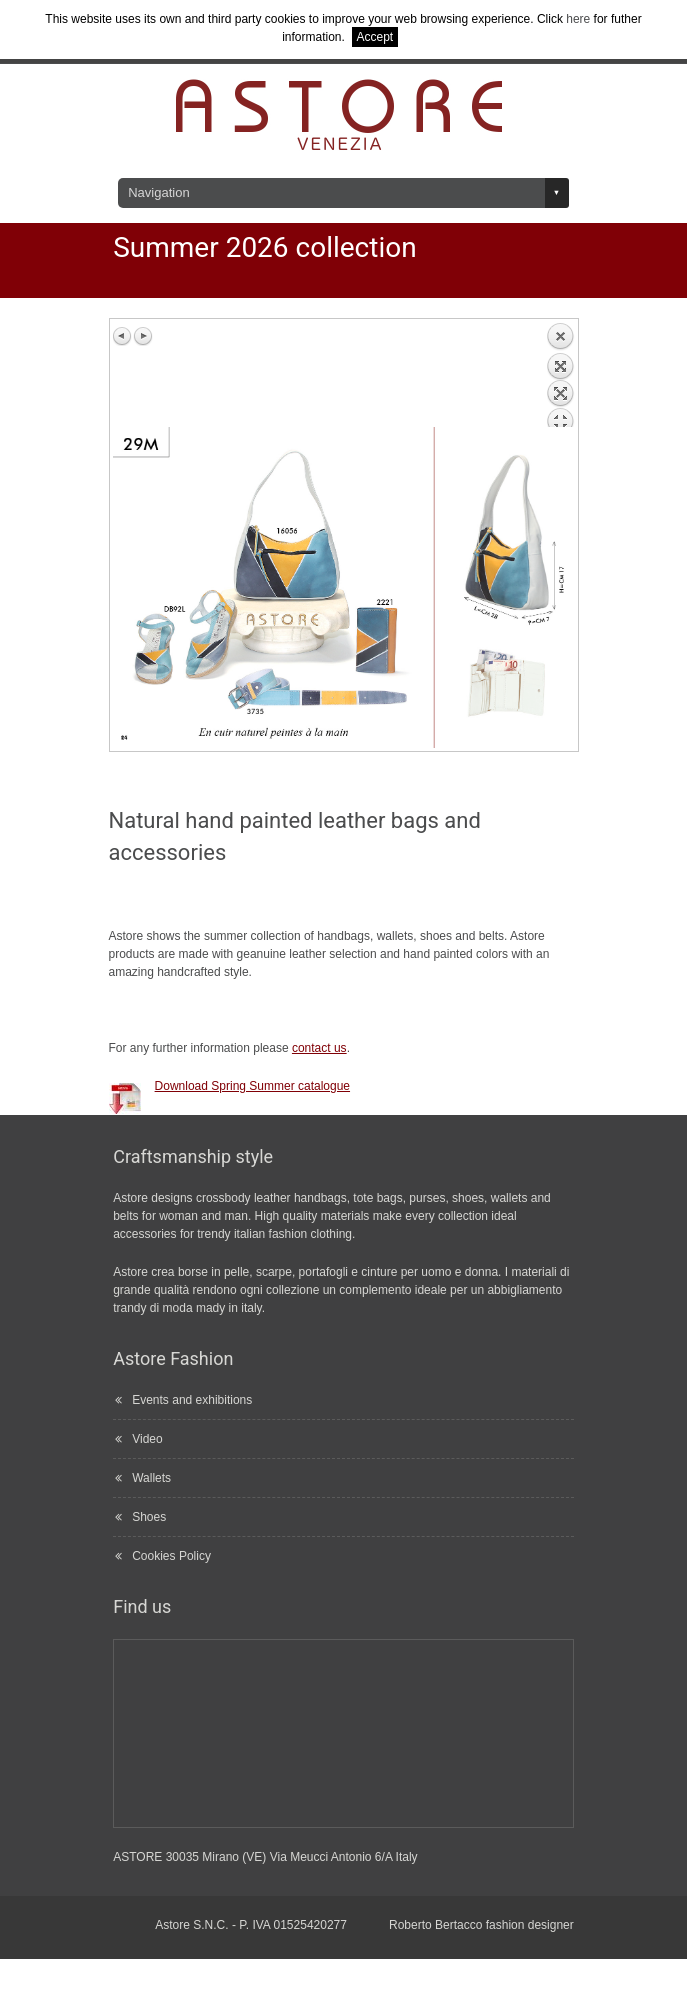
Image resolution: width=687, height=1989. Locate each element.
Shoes (149, 1517)
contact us (319, 1048)
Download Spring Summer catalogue (252, 1086)
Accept (375, 37)
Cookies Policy (171, 1556)
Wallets (151, 1478)
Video (147, 1439)
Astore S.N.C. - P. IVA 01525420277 (251, 1925)
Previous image (123, 336)
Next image (143, 336)
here (578, 19)
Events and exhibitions (192, 1400)
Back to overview (560, 374)
